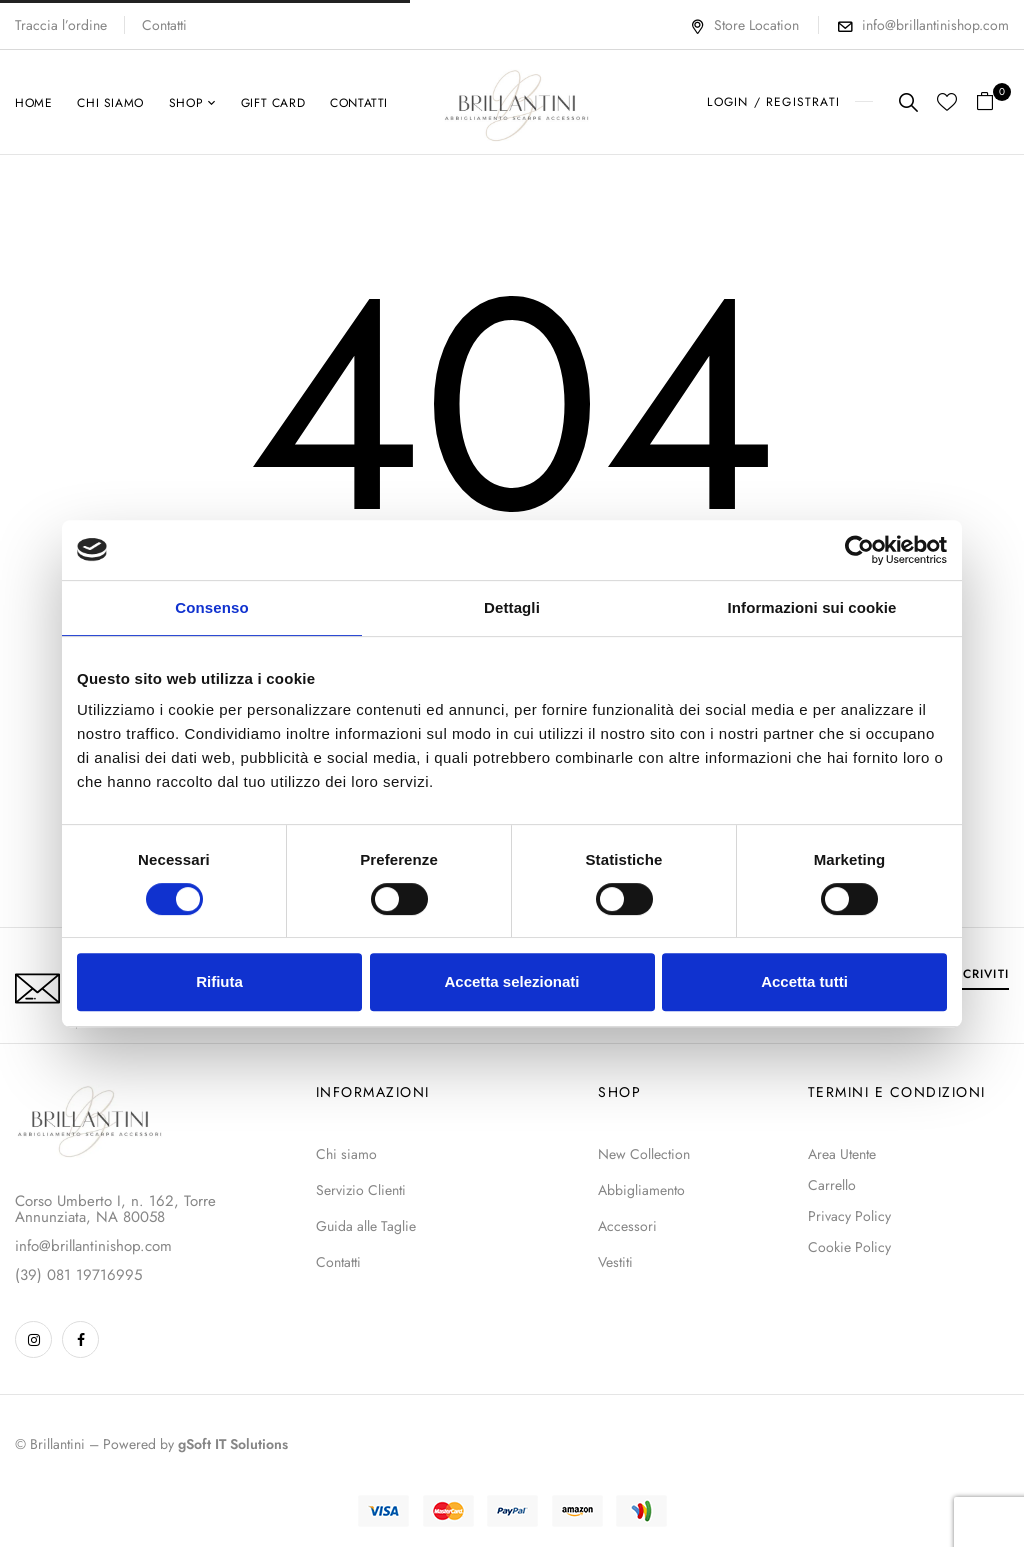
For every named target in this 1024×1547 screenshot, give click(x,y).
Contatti (164, 25)
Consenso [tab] (211, 607)
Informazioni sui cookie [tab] (812, 607)
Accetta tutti (804, 981)
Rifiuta (219, 981)
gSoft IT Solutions (233, 1444)
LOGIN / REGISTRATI (773, 102)
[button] (992, 102)
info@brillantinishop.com (935, 25)
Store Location (744, 25)
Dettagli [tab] (512, 607)
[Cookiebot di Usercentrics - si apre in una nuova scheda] (859, 550)
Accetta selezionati (511, 981)
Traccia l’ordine (61, 25)
